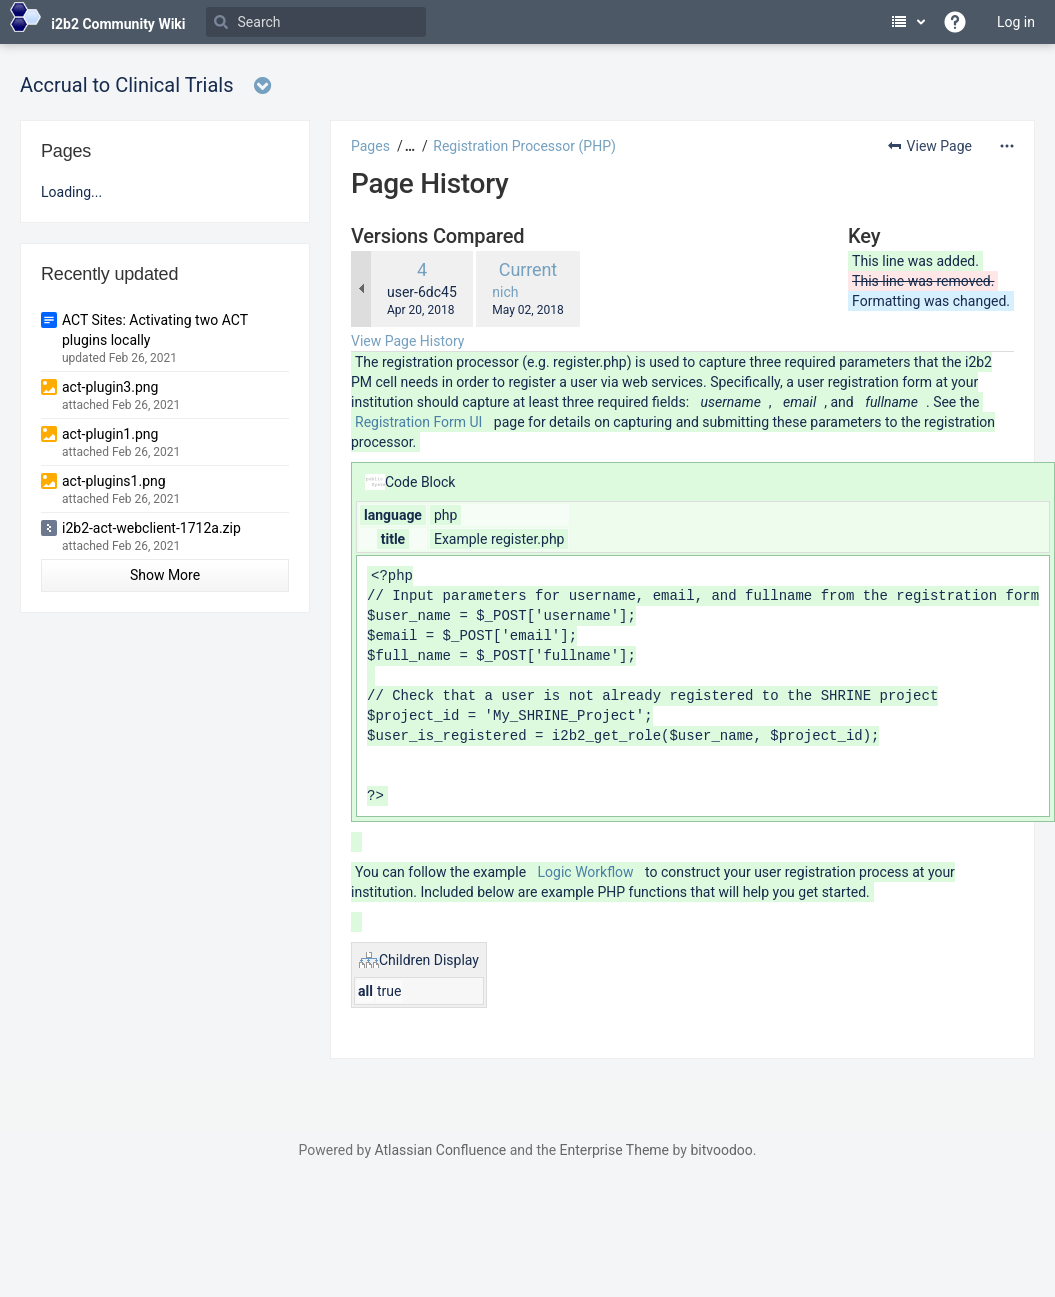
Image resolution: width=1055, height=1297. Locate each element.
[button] (407, 146)
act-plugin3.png (110, 387)
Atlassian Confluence (440, 1150)
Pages (370, 146)
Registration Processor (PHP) (524, 146)
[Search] (316, 22)
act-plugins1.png (114, 481)
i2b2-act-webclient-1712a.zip (151, 528)
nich (505, 292)
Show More (165, 575)
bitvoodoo (721, 1150)
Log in (1016, 22)
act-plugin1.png (110, 434)
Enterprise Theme (614, 1150)
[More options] (1007, 146)
